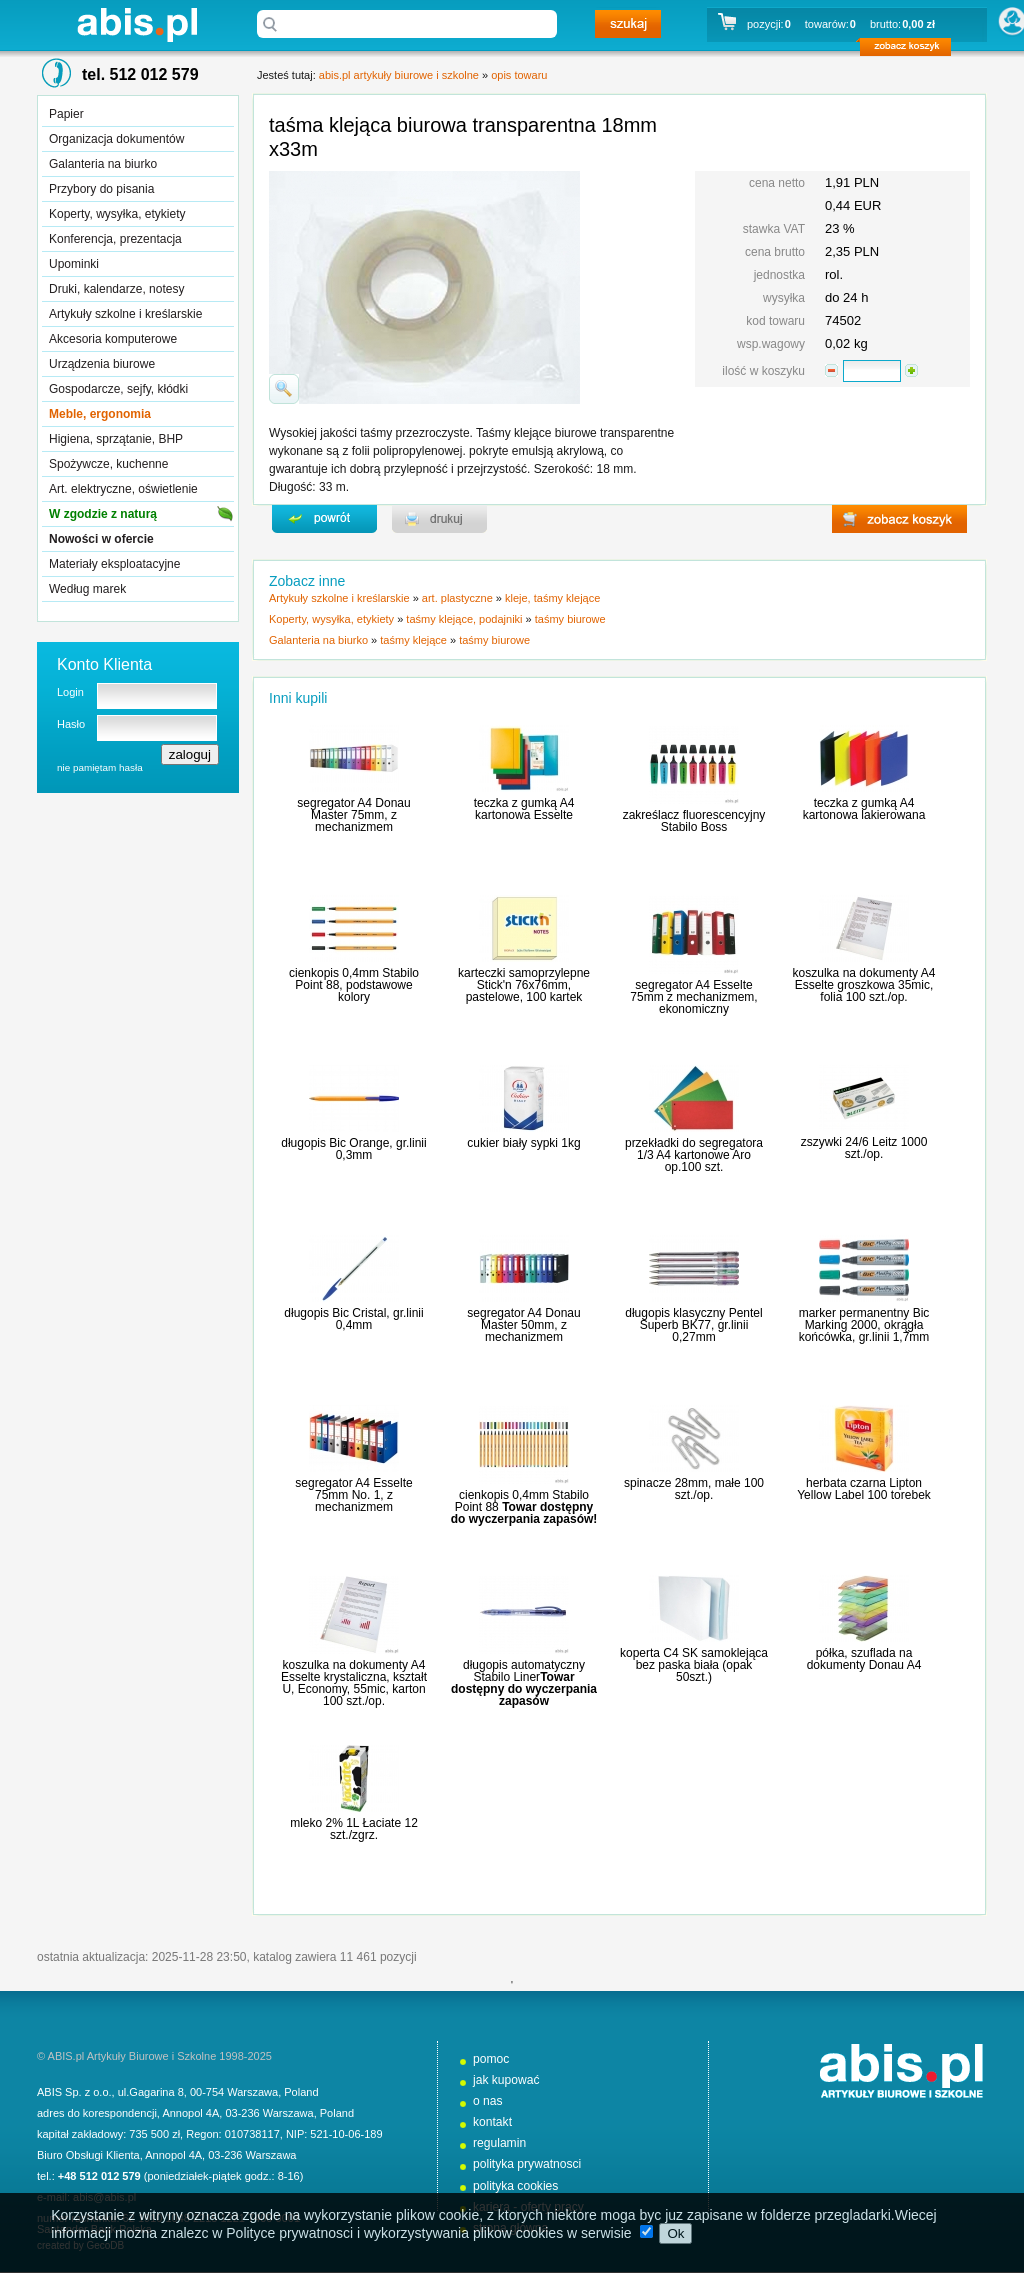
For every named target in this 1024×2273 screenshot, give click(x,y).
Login (70, 692)
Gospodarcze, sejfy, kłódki (118, 389)
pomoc (491, 2059)
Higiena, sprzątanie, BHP (116, 439)
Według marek (87, 589)
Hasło (71, 724)
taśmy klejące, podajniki (464, 619)
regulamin (499, 2143)
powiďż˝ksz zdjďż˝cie (284, 389)
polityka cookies (515, 2186)
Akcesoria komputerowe (113, 339)
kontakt (492, 2122)
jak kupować (506, 2080)
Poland (301, 2092)
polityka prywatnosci (527, 2164)
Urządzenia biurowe (102, 364)
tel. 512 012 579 (140, 74)
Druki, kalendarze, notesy (116, 289)
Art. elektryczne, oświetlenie (123, 489)
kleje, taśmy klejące (552, 598)
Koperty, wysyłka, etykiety (117, 214)
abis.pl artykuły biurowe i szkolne (137, 24)
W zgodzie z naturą (103, 514)
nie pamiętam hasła (100, 767)
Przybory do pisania (101, 189)
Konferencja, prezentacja (115, 239)
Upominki (74, 264)
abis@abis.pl (104, 2197)
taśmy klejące (413, 640)
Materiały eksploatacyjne (114, 564)
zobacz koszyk (911, 50)
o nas (488, 2101)
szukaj (628, 24)
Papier (66, 114)
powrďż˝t (324, 519)
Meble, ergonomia (100, 414)
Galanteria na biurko (103, 164)
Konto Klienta (104, 664)
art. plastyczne (457, 598)
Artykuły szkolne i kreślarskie (125, 314)
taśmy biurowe (570, 619)
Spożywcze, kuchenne (108, 464)
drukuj (439, 519)
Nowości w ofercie (101, 539)
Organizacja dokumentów (116, 139)
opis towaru (519, 75)
